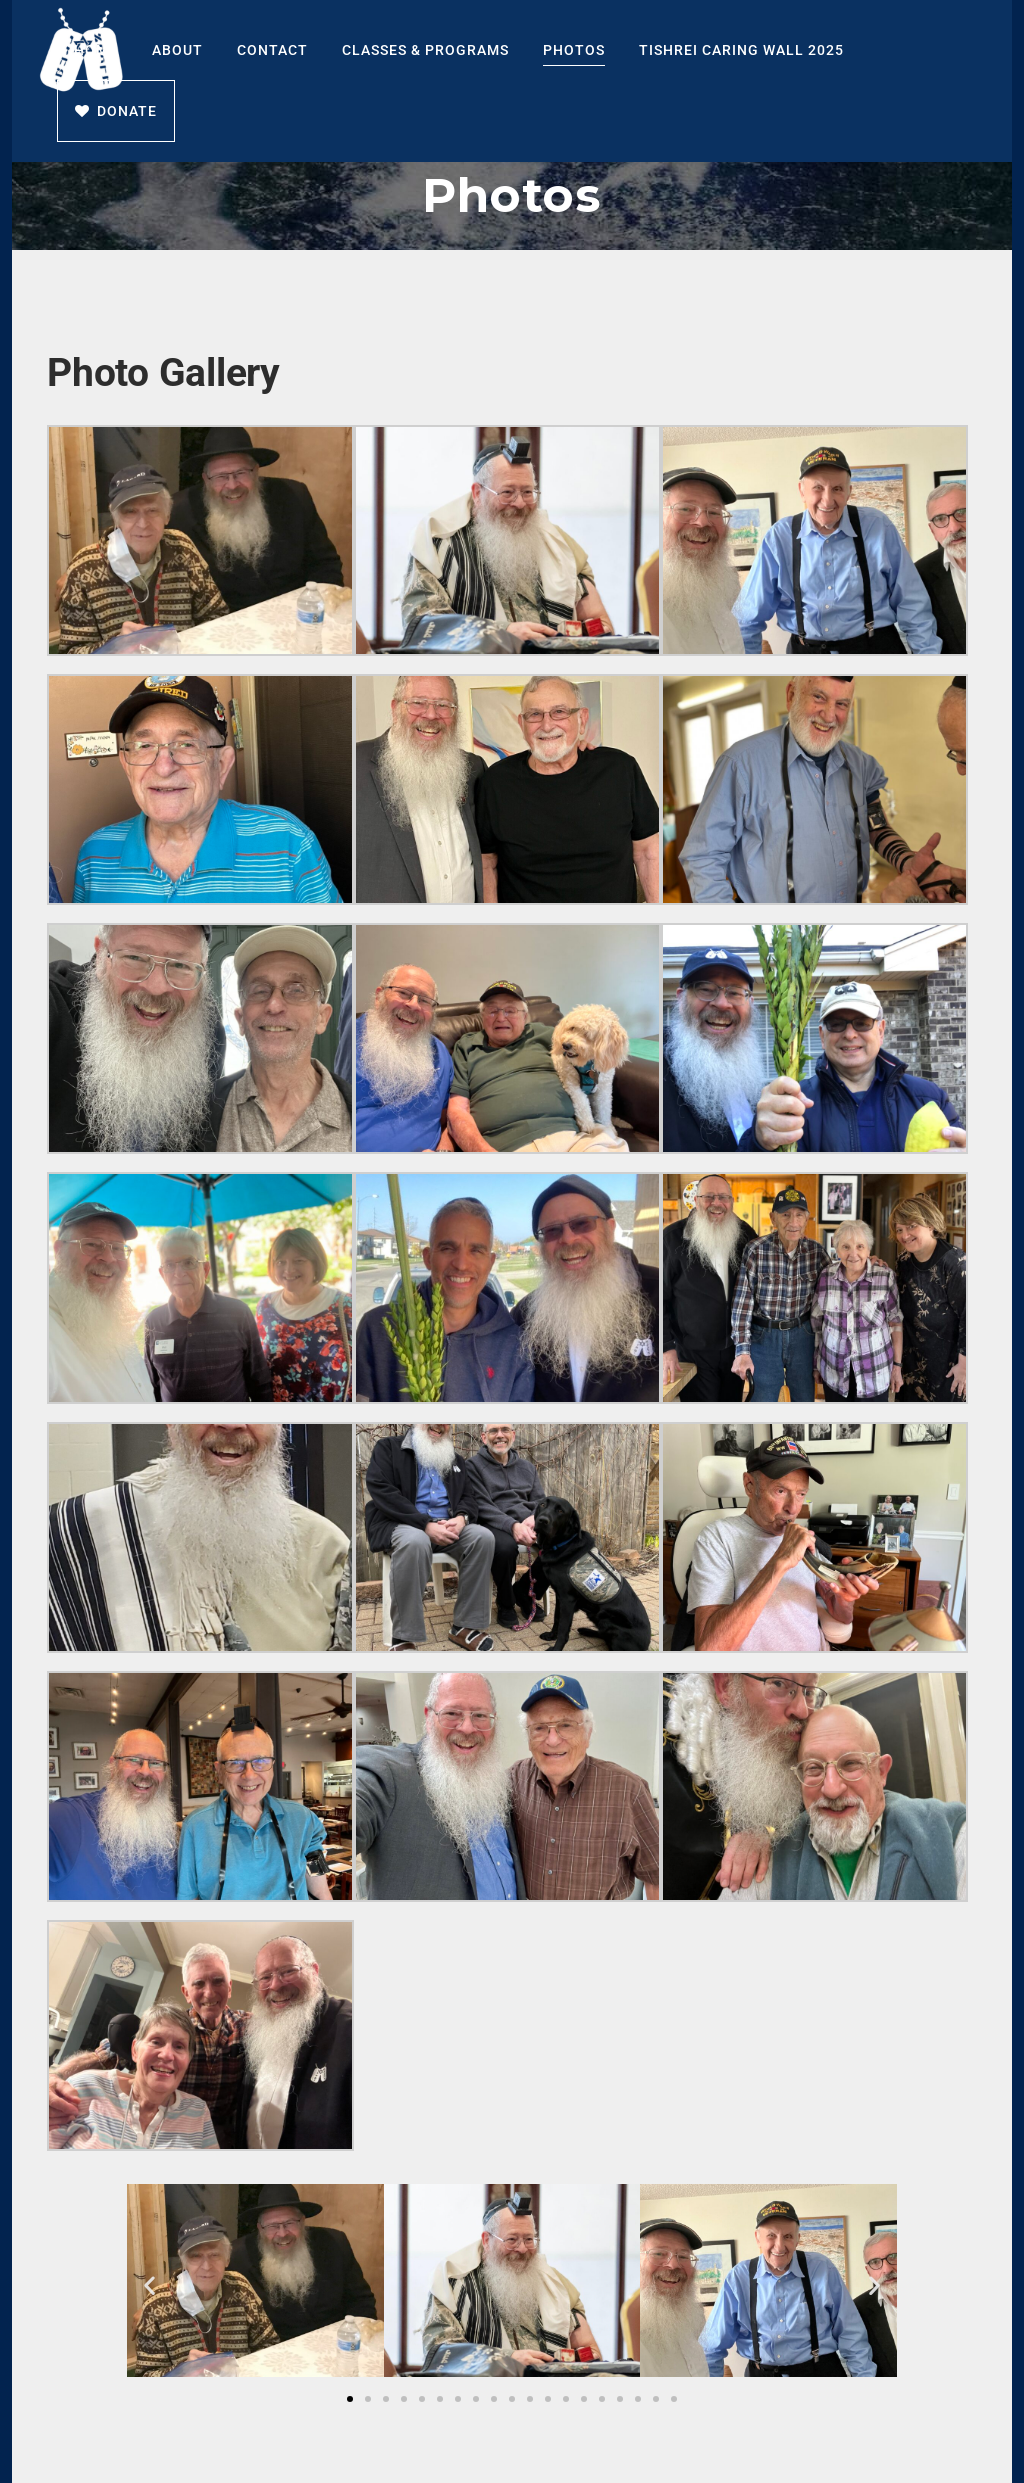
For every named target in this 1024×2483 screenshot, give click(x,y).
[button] (149, 2284)
